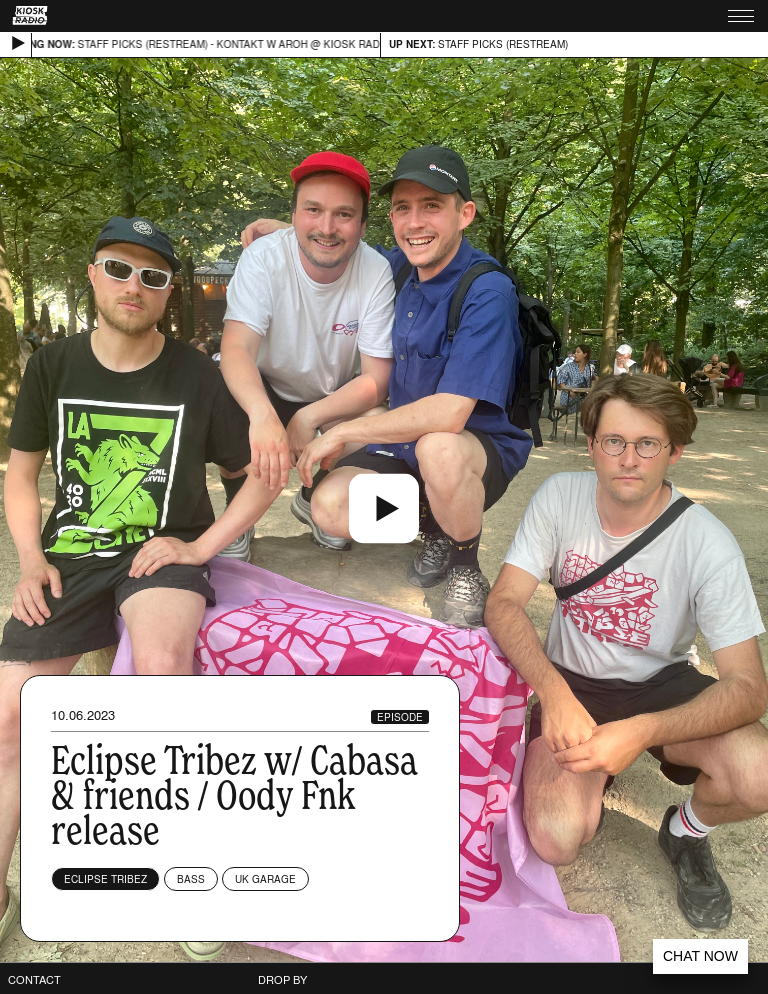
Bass (191, 879)
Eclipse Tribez (105, 879)
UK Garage (265, 879)
